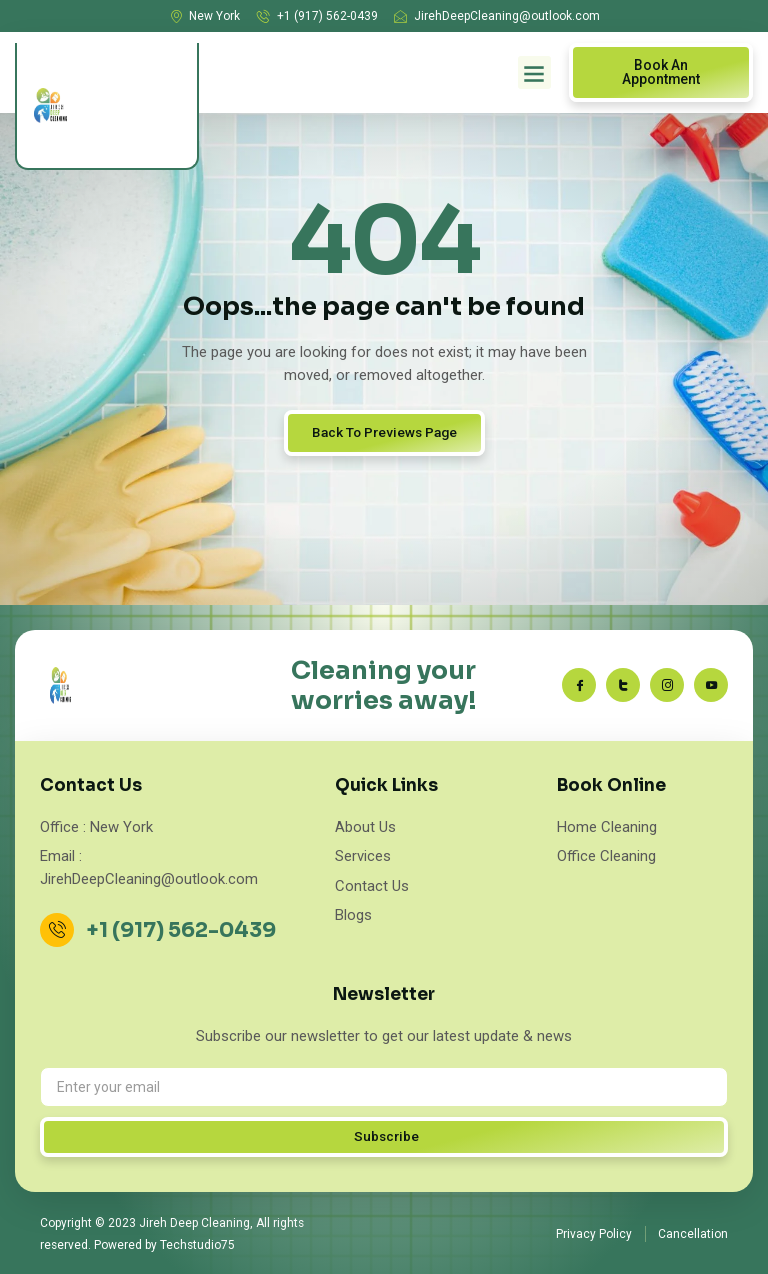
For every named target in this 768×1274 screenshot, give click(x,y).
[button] (534, 72)
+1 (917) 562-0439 (183, 930)
